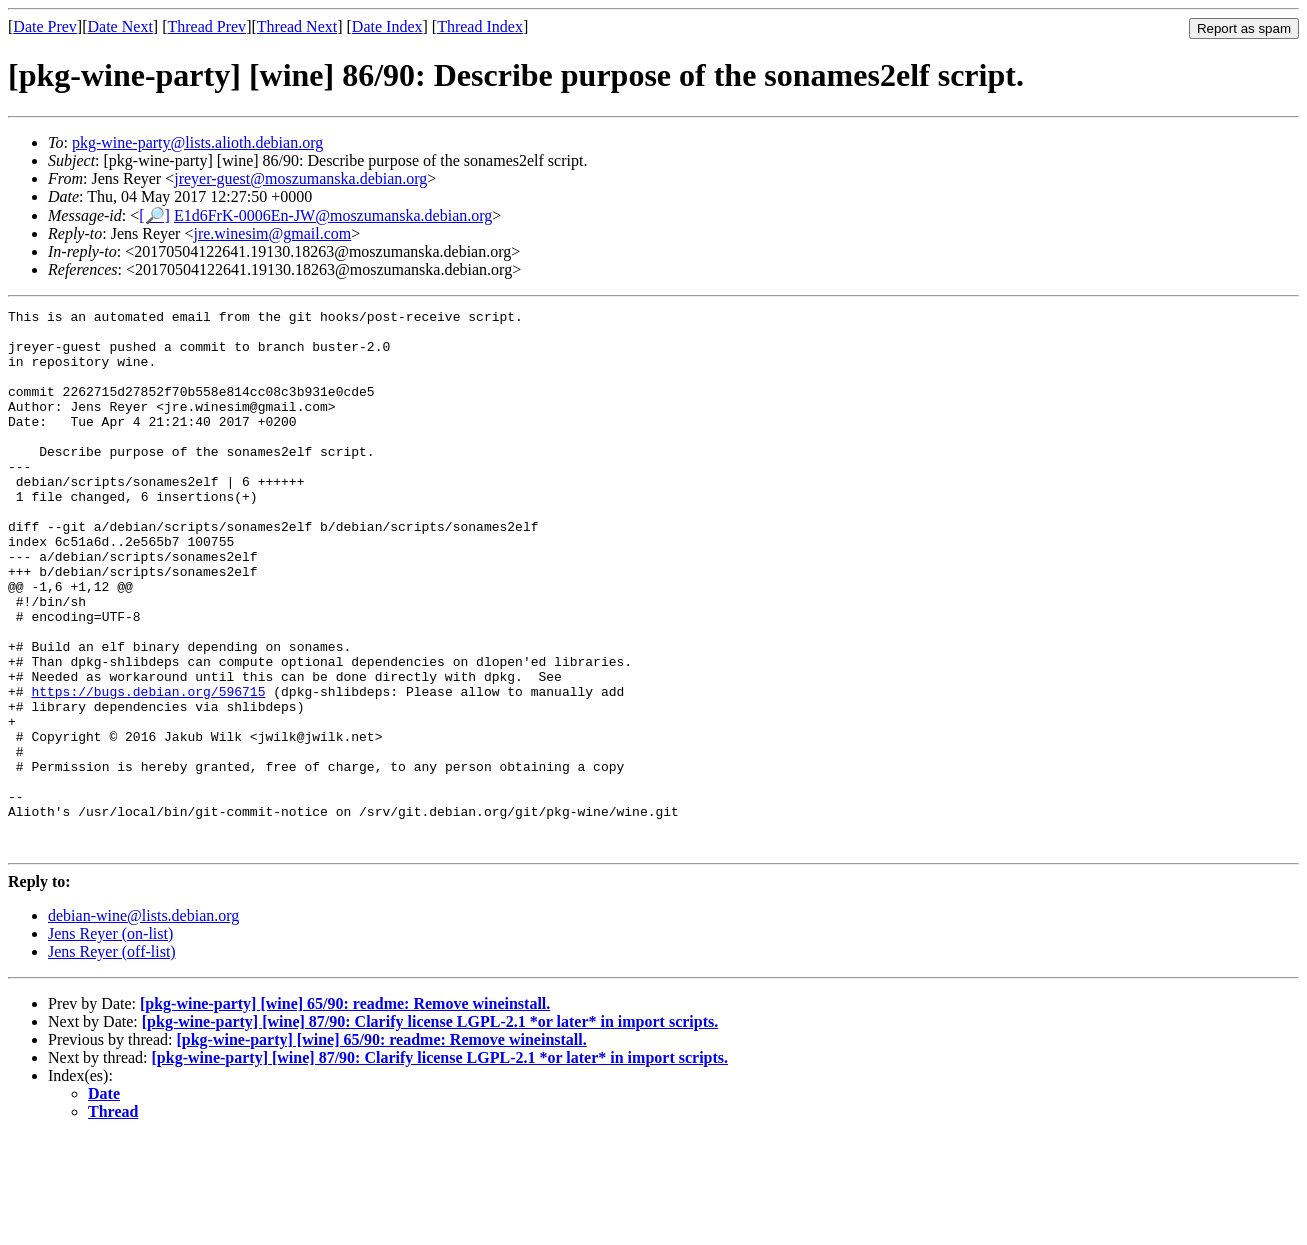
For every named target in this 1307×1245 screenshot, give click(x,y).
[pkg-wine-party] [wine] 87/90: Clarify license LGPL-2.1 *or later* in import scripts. (430, 1129)
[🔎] (154, 215)
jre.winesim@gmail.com (272, 233)
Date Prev (45, 26)
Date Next (120, 26)
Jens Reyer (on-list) (110, 1041)
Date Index (387, 26)
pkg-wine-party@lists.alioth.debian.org (197, 142)
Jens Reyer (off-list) (112, 1059)
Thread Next (297, 26)
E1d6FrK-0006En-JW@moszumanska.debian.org (333, 215)
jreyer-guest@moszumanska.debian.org (300, 178)
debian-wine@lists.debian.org (143, 1023)
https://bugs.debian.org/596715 (148, 769)
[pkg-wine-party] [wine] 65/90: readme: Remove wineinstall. (345, 1111)
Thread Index (480, 26)
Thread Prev (206, 26)
